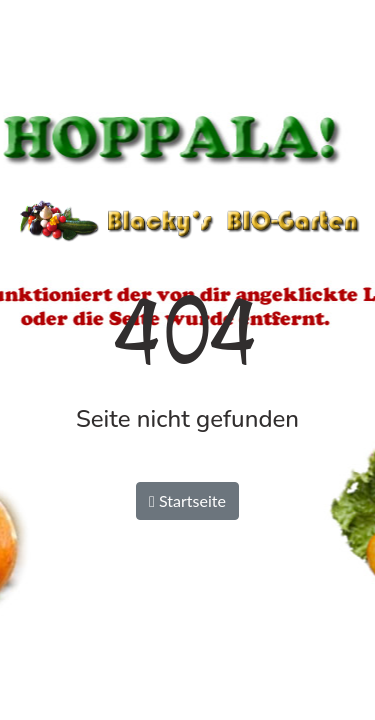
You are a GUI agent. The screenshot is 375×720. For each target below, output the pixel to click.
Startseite (187, 500)
